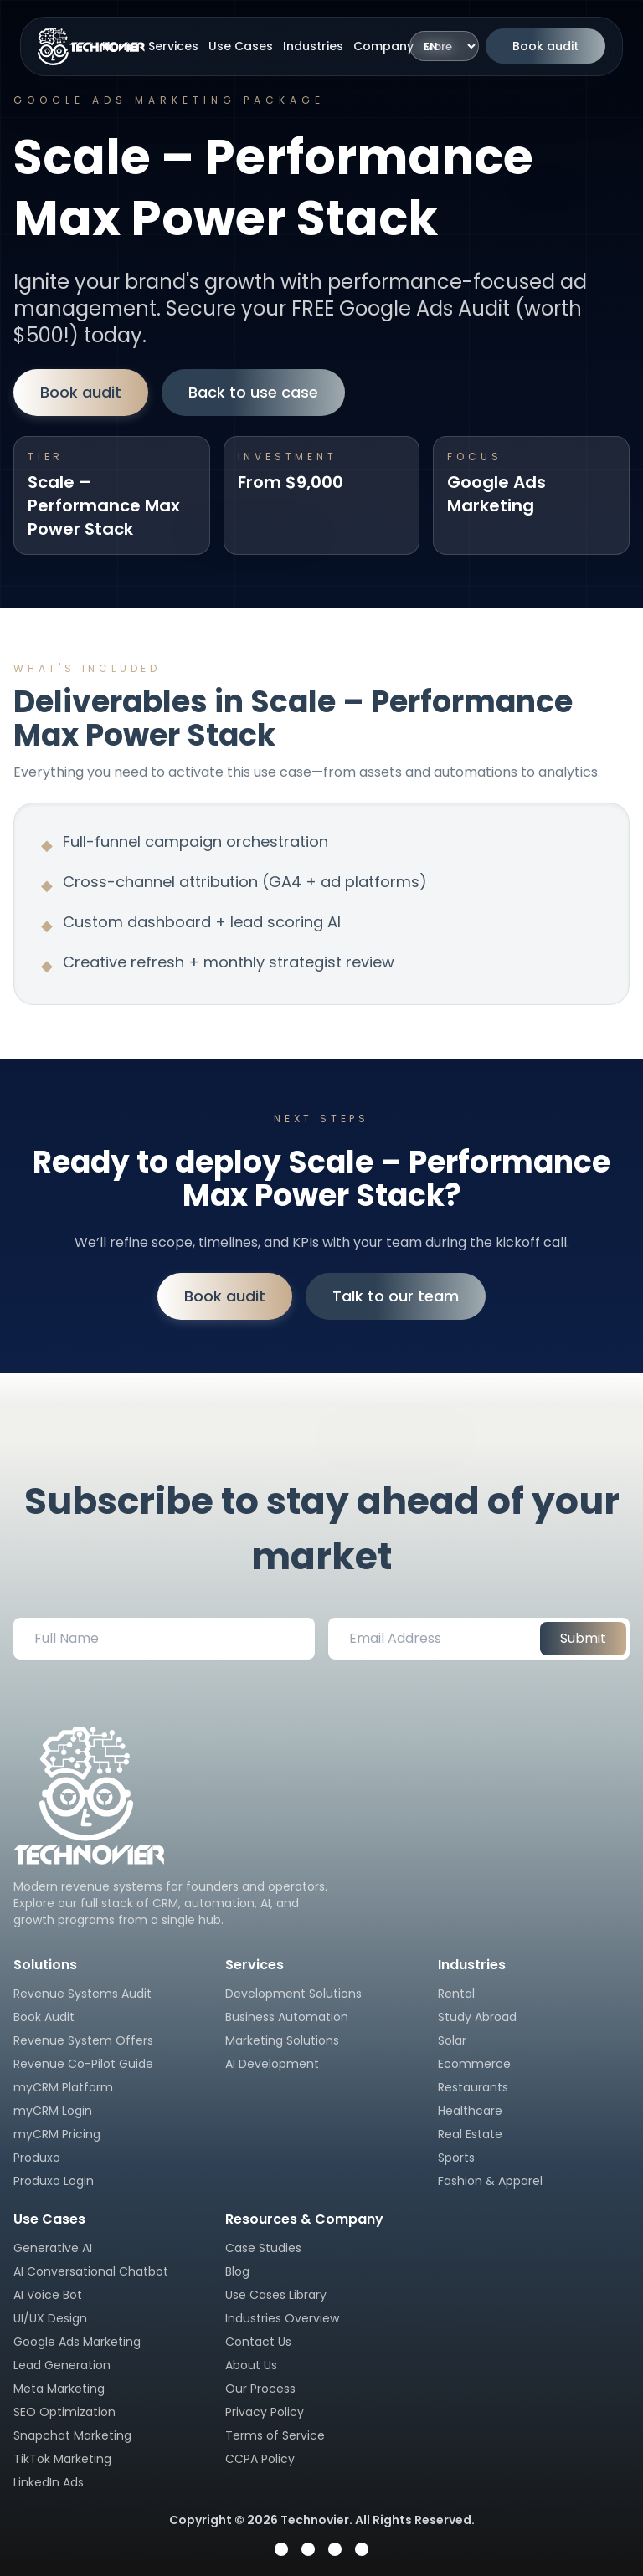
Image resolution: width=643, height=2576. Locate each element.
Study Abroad (477, 2017)
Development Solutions (293, 1993)
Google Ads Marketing (77, 2341)
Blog (237, 2271)
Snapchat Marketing (72, 2435)
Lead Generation (62, 2365)
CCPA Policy (260, 2458)
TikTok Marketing (62, 2458)
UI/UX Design (50, 2318)
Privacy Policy (264, 2412)
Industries (313, 46)
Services (173, 46)
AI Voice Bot (47, 2294)
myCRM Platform (63, 2087)
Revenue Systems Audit (82, 1993)
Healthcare (470, 2110)
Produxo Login (53, 2181)
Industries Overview (282, 2318)
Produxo (36, 2157)
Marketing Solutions (282, 2040)
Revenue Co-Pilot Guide (83, 2063)
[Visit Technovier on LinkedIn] (361, 2549)
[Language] (444, 46)
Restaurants (473, 2087)
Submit (583, 1638)
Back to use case (253, 392)
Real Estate (470, 2134)
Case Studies (263, 2248)
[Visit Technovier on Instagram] (308, 2549)
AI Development (272, 2063)
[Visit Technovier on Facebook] (281, 2549)
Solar (452, 2040)
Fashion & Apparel (490, 2181)
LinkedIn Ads (48, 2482)
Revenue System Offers (83, 2040)
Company (383, 46)
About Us (251, 2365)
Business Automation (286, 2017)
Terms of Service (275, 2435)
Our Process (260, 2388)
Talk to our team (395, 1295)
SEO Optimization (64, 2412)
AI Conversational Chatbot (90, 2271)
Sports (456, 2157)
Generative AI (52, 2248)
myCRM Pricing (56, 2134)
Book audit (545, 46)
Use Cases (240, 46)
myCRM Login (52, 2110)
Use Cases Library (276, 2294)
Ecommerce (474, 2063)
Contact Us (258, 2341)
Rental (456, 1993)
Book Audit (44, 2017)
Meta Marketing (59, 2388)
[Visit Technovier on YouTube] (335, 2549)
